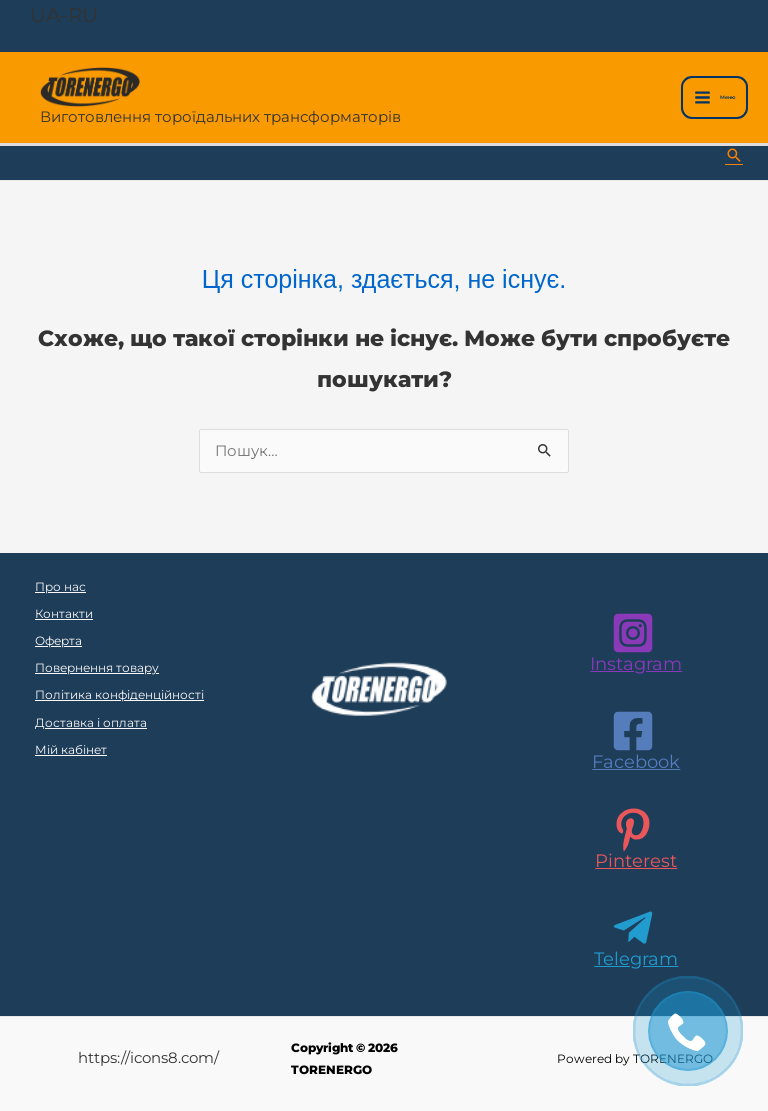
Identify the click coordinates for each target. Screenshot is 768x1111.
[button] (734, 155)
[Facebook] (633, 740)
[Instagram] (633, 642)
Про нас (60, 587)
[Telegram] (633, 937)
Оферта (58, 641)
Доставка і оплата (91, 723)
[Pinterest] (633, 839)
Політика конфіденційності (119, 695)
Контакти (64, 614)
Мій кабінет (71, 750)
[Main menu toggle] (714, 97)
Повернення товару (97, 668)
